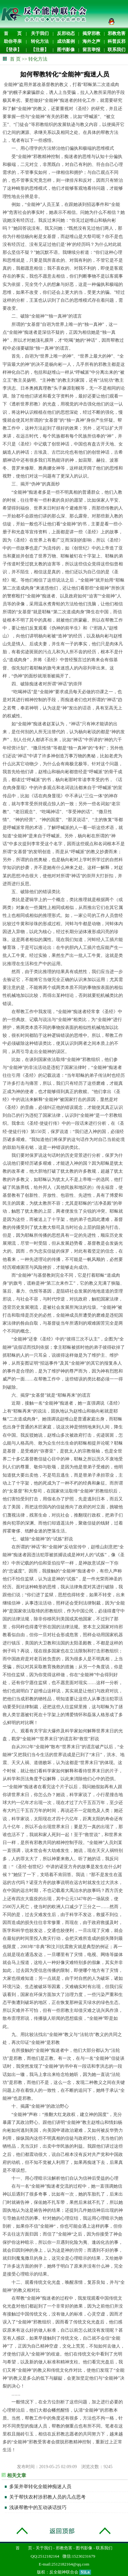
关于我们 (40, 33)
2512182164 (48, 2556)
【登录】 (13, 49)
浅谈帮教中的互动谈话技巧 (38, 2507)
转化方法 (40, 41)
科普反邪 (116, 41)
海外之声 (91, 41)
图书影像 (66, 49)
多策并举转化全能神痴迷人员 (40, 2486)
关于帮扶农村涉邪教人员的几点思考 (47, 2497)
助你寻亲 (13, 41)
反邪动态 (66, 33)
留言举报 (91, 49)
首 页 (13, 33)
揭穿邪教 (91, 33)
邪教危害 (116, 33)
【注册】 (40, 49)
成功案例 (66, 41)
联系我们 (116, 49)
